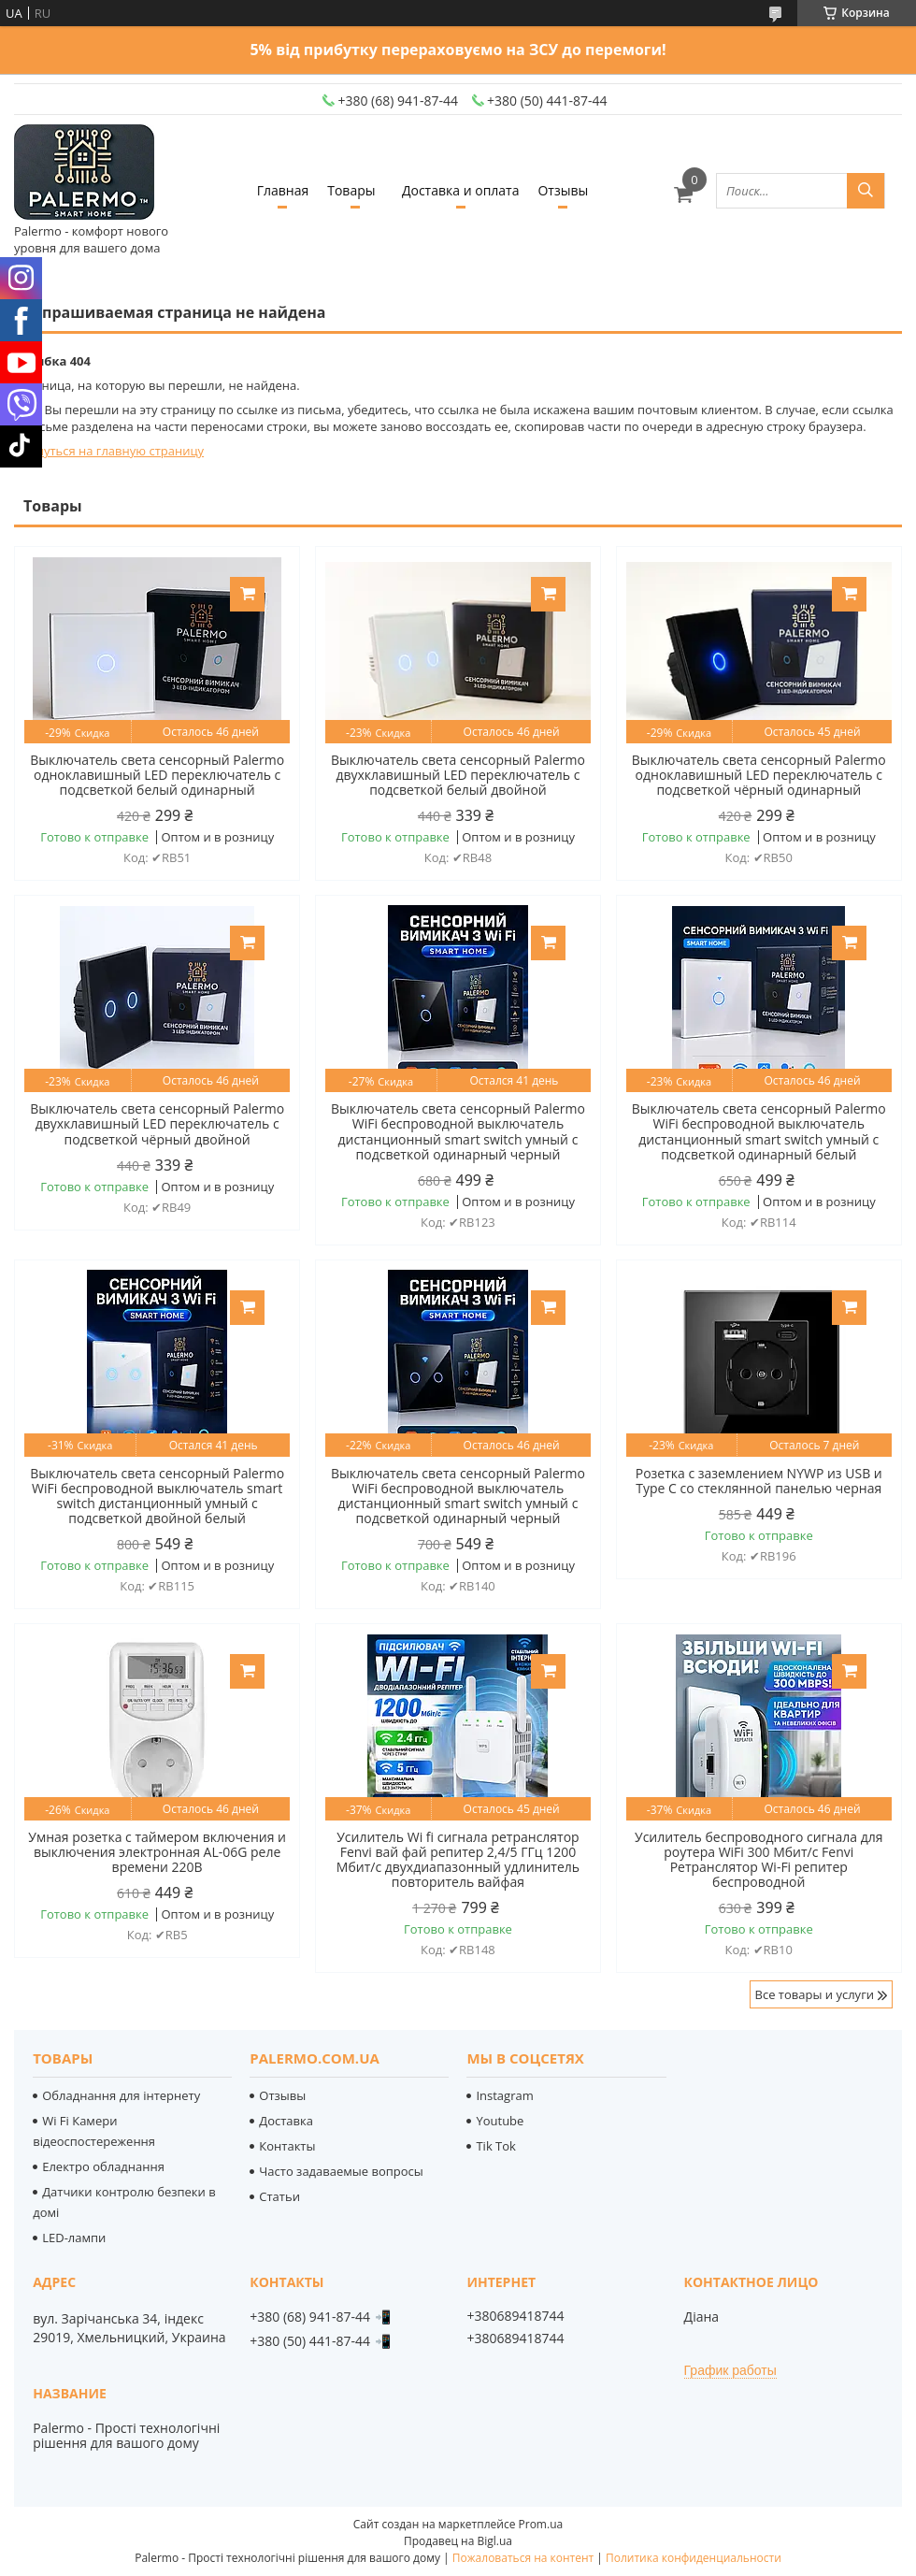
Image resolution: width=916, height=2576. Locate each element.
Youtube (499, 2120)
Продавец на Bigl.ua (458, 2541)
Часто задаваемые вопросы (341, 2171)
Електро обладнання (103, 2166)
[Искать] (865, 191)
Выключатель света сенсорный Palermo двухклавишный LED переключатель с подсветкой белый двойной (458, 775)
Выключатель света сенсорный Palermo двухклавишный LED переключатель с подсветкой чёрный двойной (157, 1123)
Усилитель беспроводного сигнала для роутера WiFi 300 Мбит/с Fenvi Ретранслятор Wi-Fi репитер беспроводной (759, 1860)
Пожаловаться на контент (523, 2558)
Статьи (279, 2196)
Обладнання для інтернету (121, 2095)
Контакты (287, 2145)
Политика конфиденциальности (693, 2558)
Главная (283, 190)
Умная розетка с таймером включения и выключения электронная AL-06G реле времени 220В (157, 1852)
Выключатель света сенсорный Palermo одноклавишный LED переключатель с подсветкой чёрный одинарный (759, 775)
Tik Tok (495, 2145)
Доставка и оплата (461, 190)
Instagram (504, 2095)
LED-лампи (74, 2237)
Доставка (286, 2120)
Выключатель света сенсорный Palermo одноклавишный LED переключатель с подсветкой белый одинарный (157, 775)
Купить (247, 594)
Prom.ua (541, 2524)
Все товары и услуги (814, 1994)
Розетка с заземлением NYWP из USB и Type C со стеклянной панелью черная (759, 1481)
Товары (351, 190)
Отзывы (562, 190)
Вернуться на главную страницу (109, 450)
